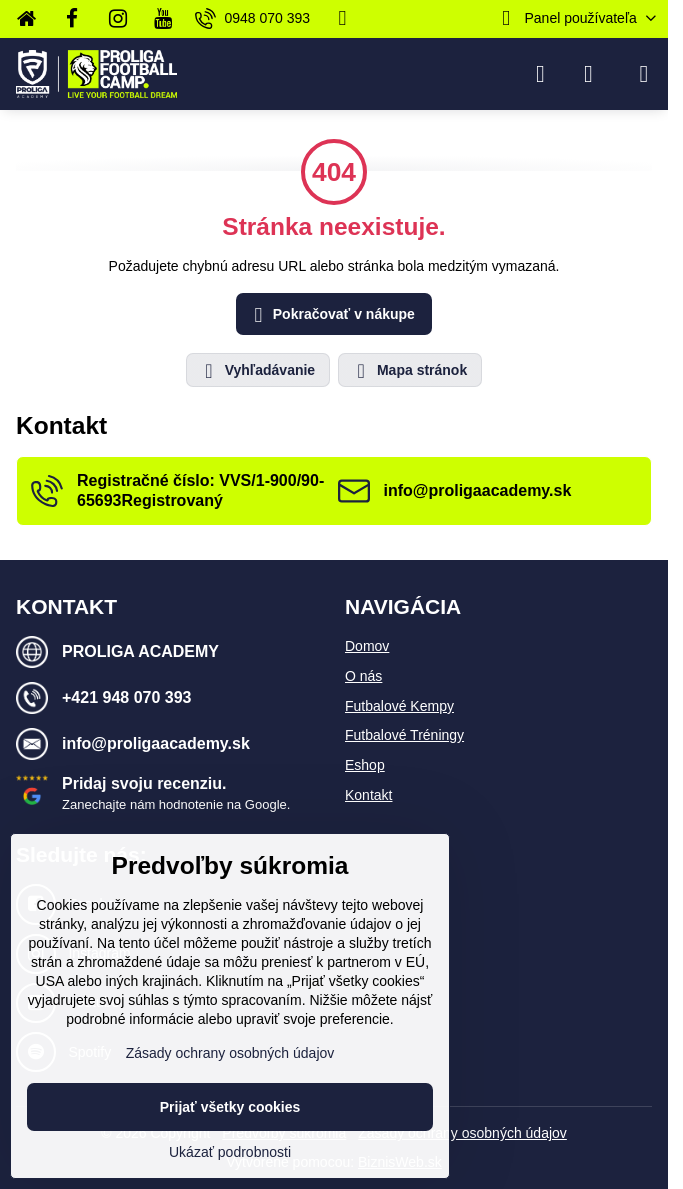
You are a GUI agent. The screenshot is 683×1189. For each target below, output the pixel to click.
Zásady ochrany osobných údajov (462, 1133)
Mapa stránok (409, 371)
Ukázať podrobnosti (230, 1152)
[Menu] (644, 74)
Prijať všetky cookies (230, 1107)
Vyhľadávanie (257, 371)
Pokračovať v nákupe (331, 315)
